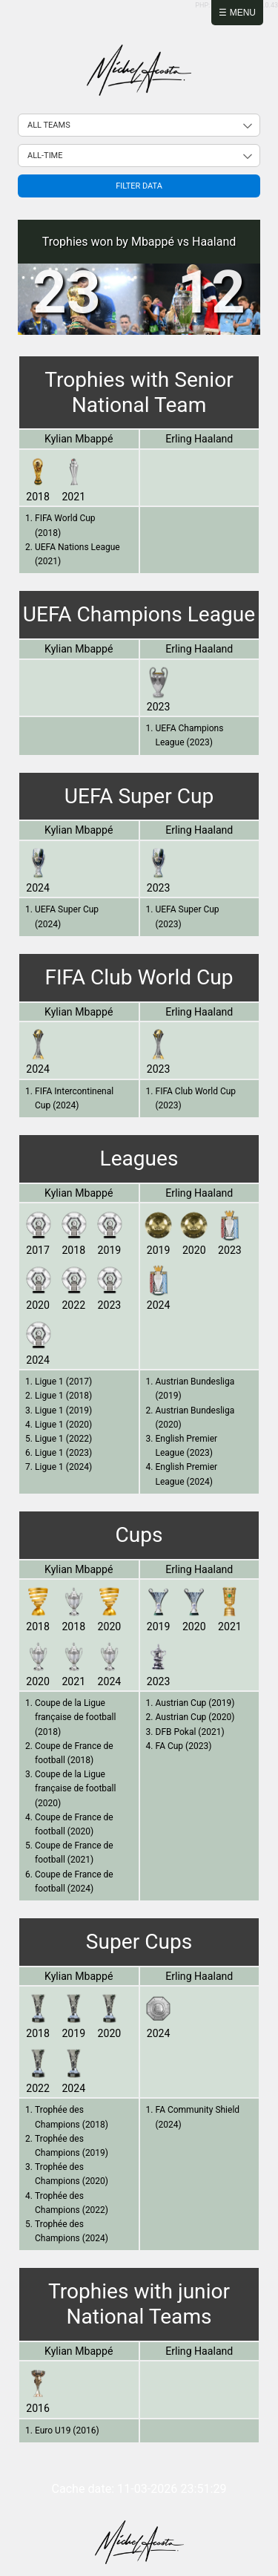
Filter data (139, 186)
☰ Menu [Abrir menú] (237, 12)
